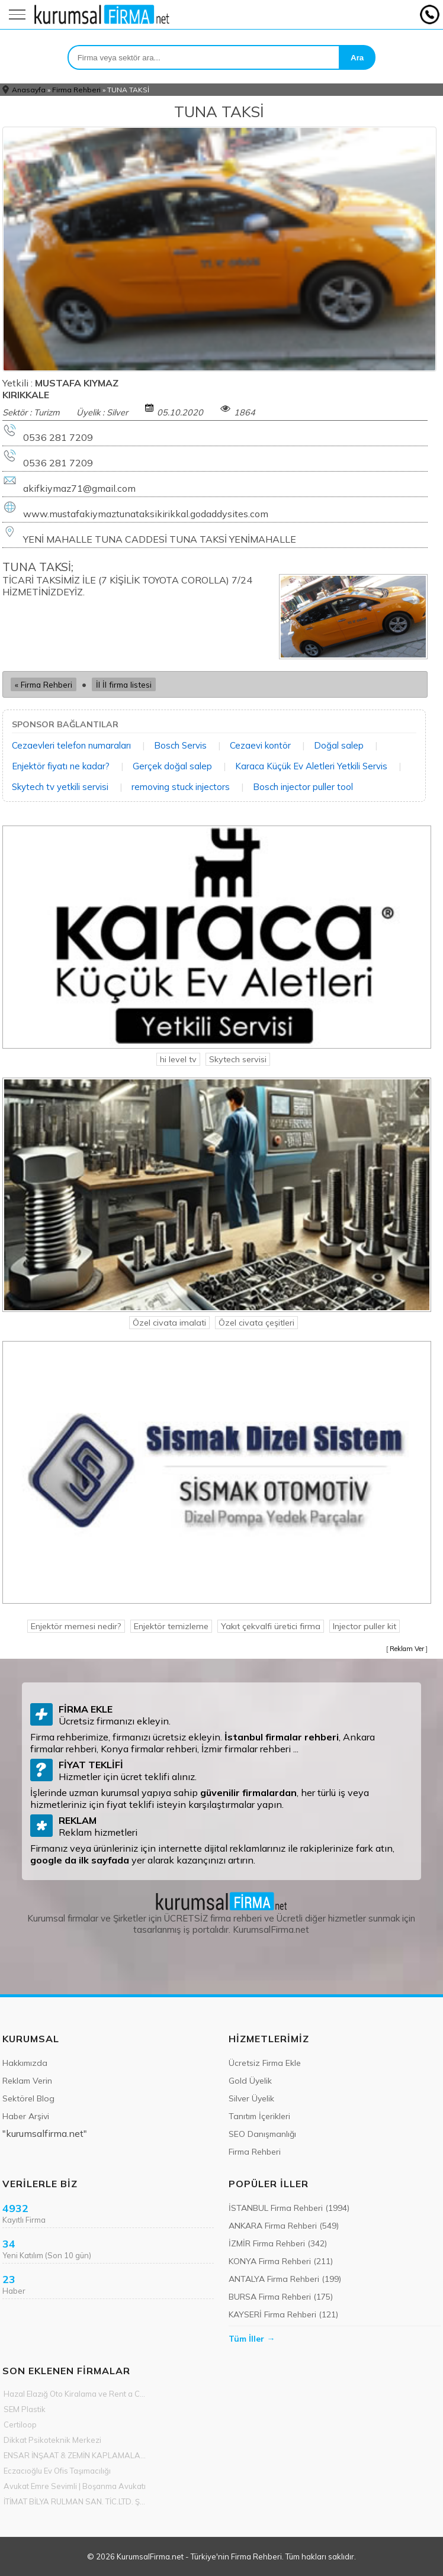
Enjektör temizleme (171, 1626)
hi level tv (178, 1059)
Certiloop (20, 2424)
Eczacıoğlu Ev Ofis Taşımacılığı (57, 2470)
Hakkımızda (24, 2063)
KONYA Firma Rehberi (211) (281, 2261)
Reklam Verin (27, 2080)
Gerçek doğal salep (172, 766)
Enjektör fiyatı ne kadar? (61, 766)
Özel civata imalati (169, 1322)
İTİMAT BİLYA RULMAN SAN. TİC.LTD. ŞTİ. (75, 2501)
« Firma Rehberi (43, 684)
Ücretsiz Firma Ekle (265, 2063)
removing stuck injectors (180, 786)
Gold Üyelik (250, 2080)
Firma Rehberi (76, 89)
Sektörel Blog (28, 2098)
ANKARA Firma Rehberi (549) (284, 2225)
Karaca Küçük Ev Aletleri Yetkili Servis (311, 766)
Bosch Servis (180, 745)
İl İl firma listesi (124, 684)
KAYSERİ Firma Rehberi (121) (283, 2314)
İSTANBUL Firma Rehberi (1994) (289, 2208)
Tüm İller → (252, 2338)
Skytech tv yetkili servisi (60, 786)
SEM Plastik (25, 2409)
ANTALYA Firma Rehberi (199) (285, 2279)
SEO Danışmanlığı (262, 2134)
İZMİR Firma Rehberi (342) (278, 2243)
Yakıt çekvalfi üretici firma (270, 1626)
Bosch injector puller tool (303, 786)
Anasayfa (29, 89)
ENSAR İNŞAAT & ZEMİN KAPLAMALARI (75, 2455)
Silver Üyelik (251, 2098)
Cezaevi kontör (260, 745)
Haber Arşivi (25, 2116)
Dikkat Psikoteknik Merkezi (52, 2440)
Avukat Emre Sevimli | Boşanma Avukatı (75, 2486)
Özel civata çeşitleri (256, 1322)
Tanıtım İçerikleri (259, 2116)
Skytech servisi (238, 1059)
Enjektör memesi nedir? (76, 1626)
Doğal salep (339, 745)
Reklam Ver (407, 1649)
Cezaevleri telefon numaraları (71, 745)
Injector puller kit (364, 1626)
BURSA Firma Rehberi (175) (281, 2296)
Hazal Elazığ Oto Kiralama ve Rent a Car (75, 2393)
